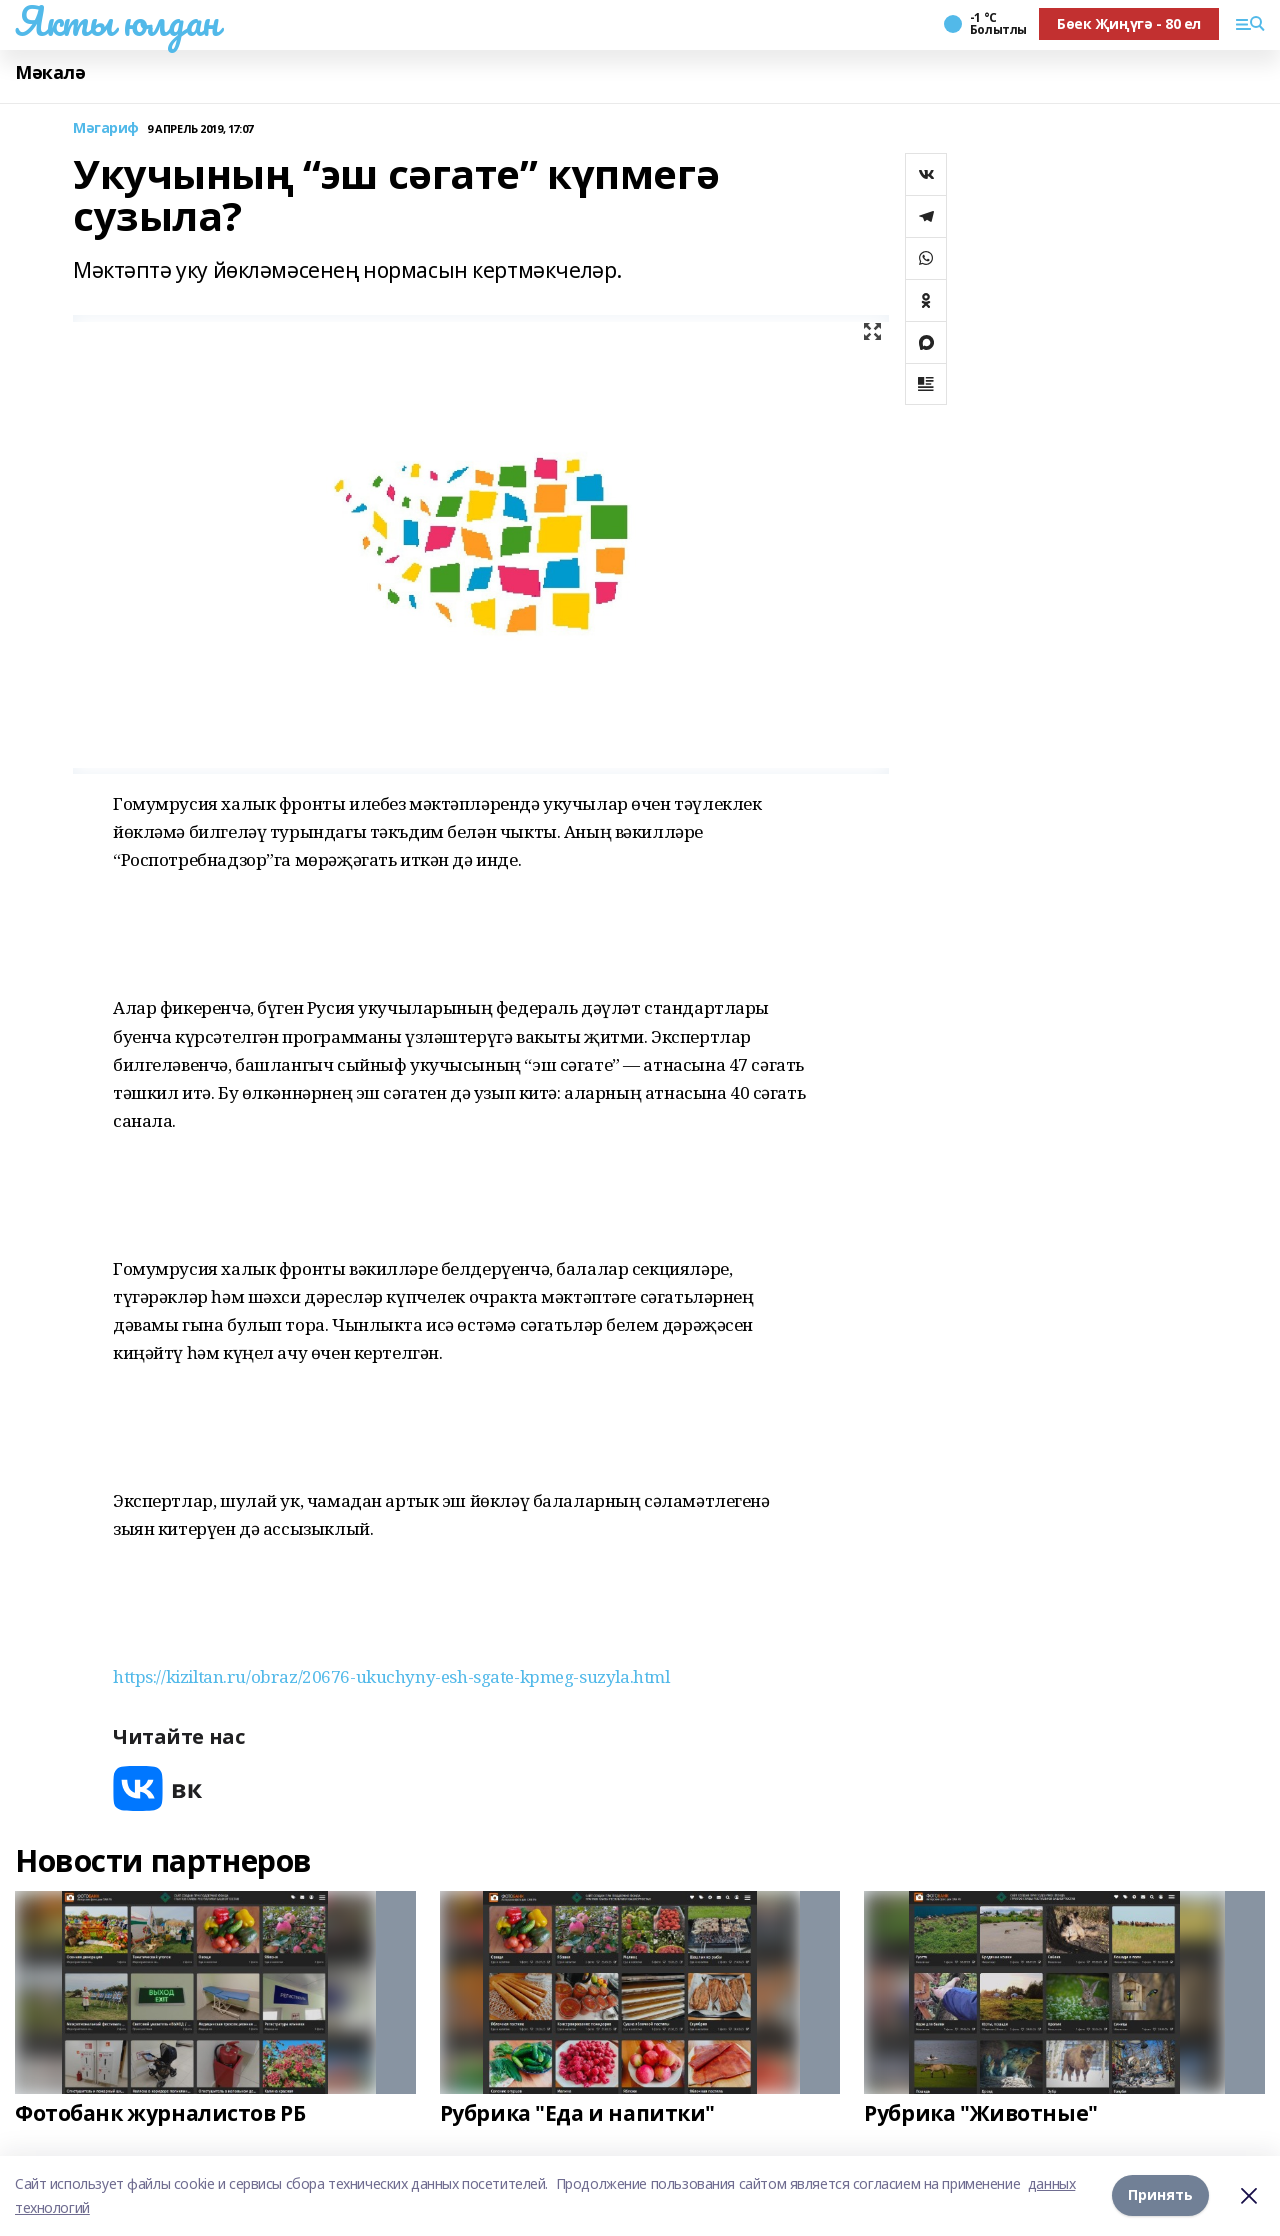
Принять (1160, 2195)
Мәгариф (106, 128)
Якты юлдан (117, 21)
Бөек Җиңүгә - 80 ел (1129, 23)
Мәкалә (50, 72)
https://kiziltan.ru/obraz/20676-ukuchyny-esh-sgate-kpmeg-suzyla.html (391, 1676)
